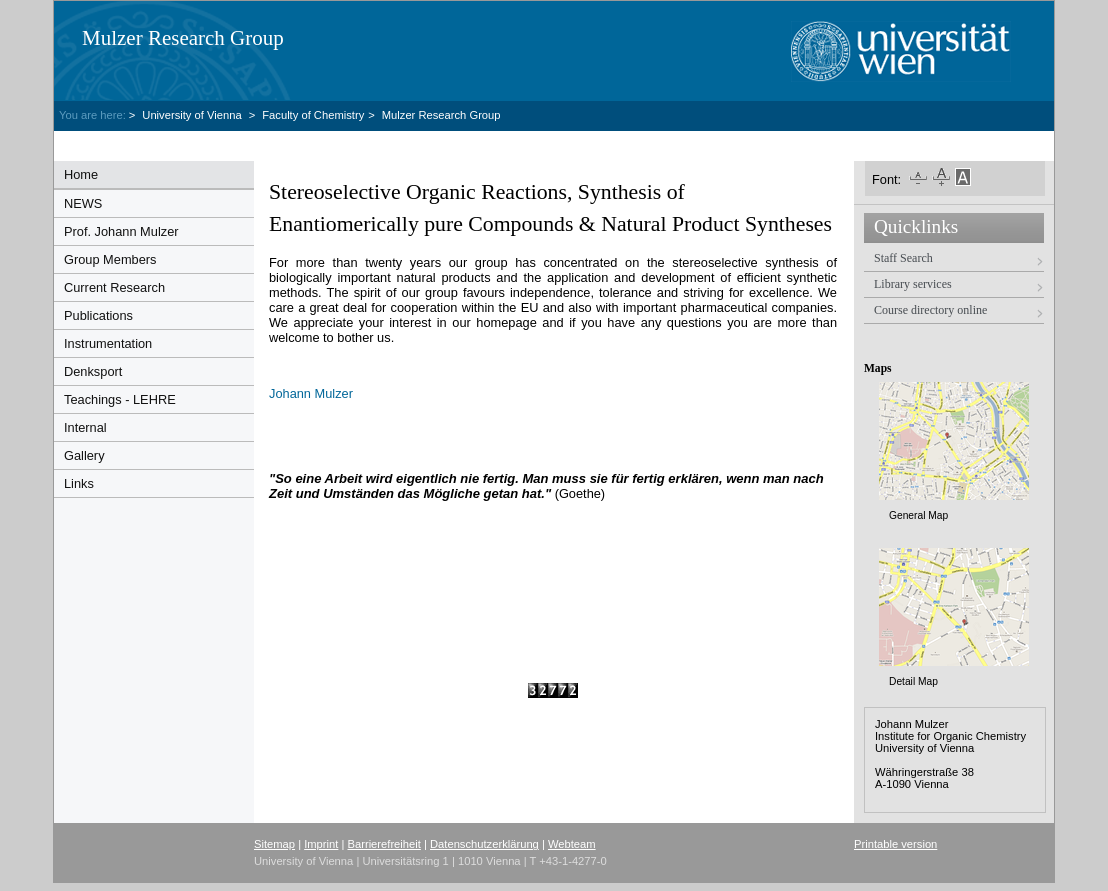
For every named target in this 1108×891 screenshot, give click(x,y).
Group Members (110, 259)
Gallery (84, 455)
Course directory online (930, 310)
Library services (913, 284)
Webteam (572, 844)
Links (79, 483)
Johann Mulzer (311, 393)
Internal (85, 427)
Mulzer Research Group (183, 38)
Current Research (114, 287)
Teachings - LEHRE (120, 399)
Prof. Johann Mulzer (121, 231)
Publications (98, 315)
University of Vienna (193, 115)
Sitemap (274, 844)
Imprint (321, 844)
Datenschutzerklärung (484, 844)
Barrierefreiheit (384, 844)
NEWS (83, 203)
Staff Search (903, 258)
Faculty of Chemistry (313, 115)
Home (81, 174)
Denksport (93, 371)
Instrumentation (108, 343)
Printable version (895, 844)
